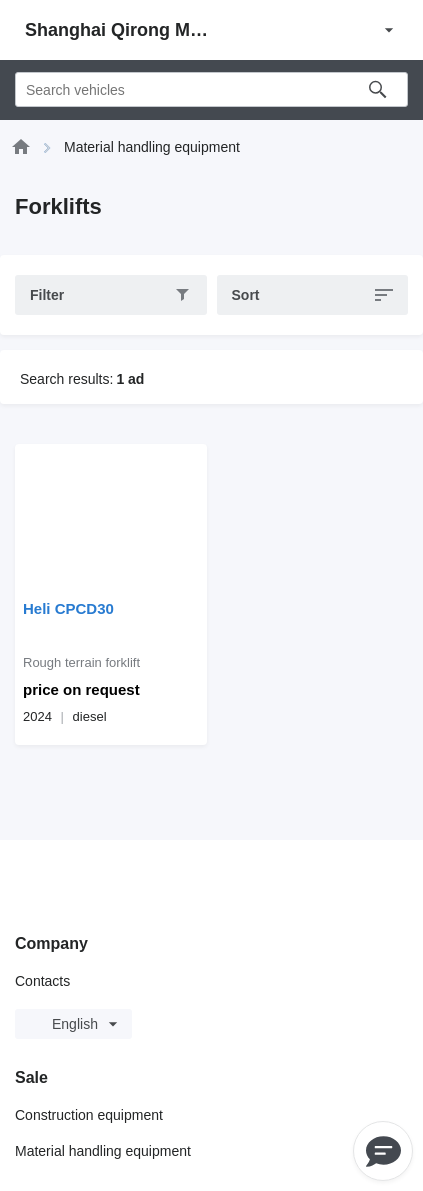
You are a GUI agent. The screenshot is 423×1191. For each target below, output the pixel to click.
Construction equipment (89, 1115)
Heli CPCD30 (68, 608)
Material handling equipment (103, 1151)
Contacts (42, 981)
